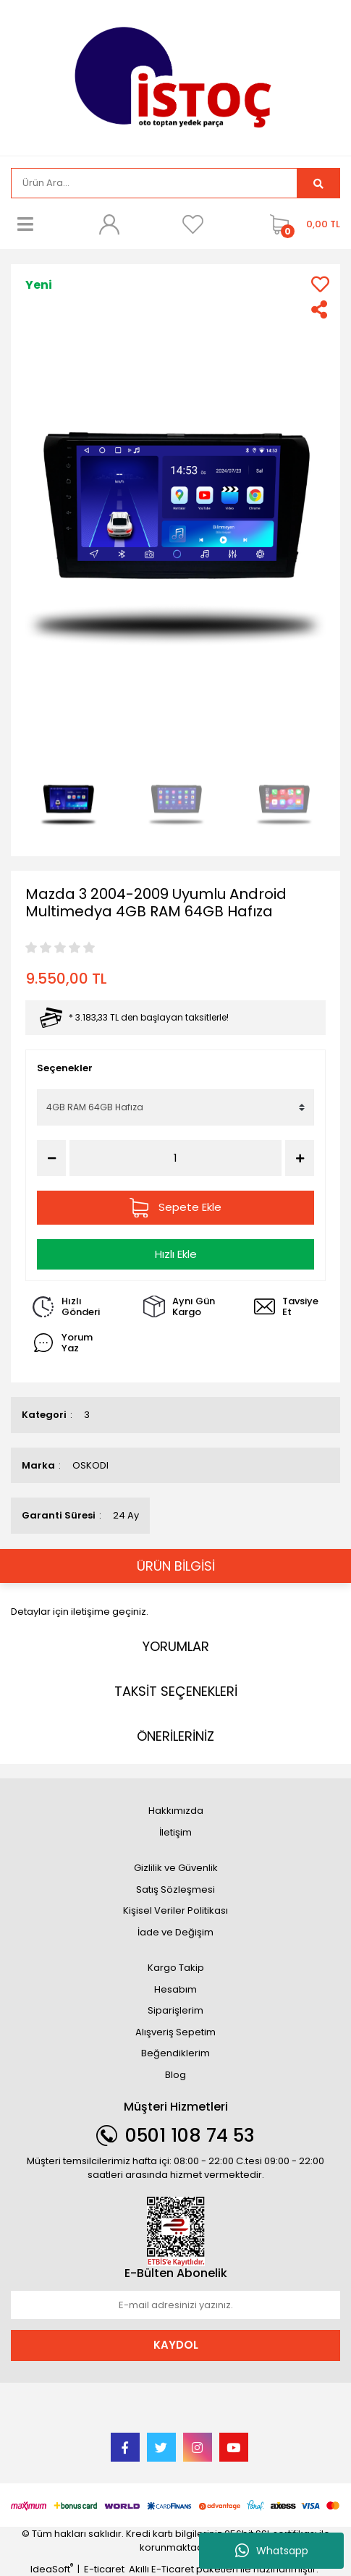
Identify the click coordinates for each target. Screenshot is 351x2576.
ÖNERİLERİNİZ (175, 1736)
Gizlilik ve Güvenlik (176, 1868)
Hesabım (175, 1989)
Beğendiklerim (175, 2053)
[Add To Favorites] (320, 284)
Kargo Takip (176, 1968)
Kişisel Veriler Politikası (175, 1910)
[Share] (320, 309)
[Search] (154, 183)
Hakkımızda (175, 1810)
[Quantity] (175, 1158)
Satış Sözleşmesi (175, 1889)
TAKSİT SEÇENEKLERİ (175, 1691)
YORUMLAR (176, 1646)
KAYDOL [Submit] (175, 2344)
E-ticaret (104, 2569)
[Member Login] (109, 223)
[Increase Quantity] (299, 1158)
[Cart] (301, 223)
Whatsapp (271, 2551)
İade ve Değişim (175, 1932)
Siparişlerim (175, 2010)
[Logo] (175, 76)
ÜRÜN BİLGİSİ (176, 1566)
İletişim (175, 1832)
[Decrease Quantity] (51, 1158)
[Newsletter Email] (175, 2305)
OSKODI (90, 1465)
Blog (175, 2075)
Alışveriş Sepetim (175, 2032)
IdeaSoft (51, 2569)
